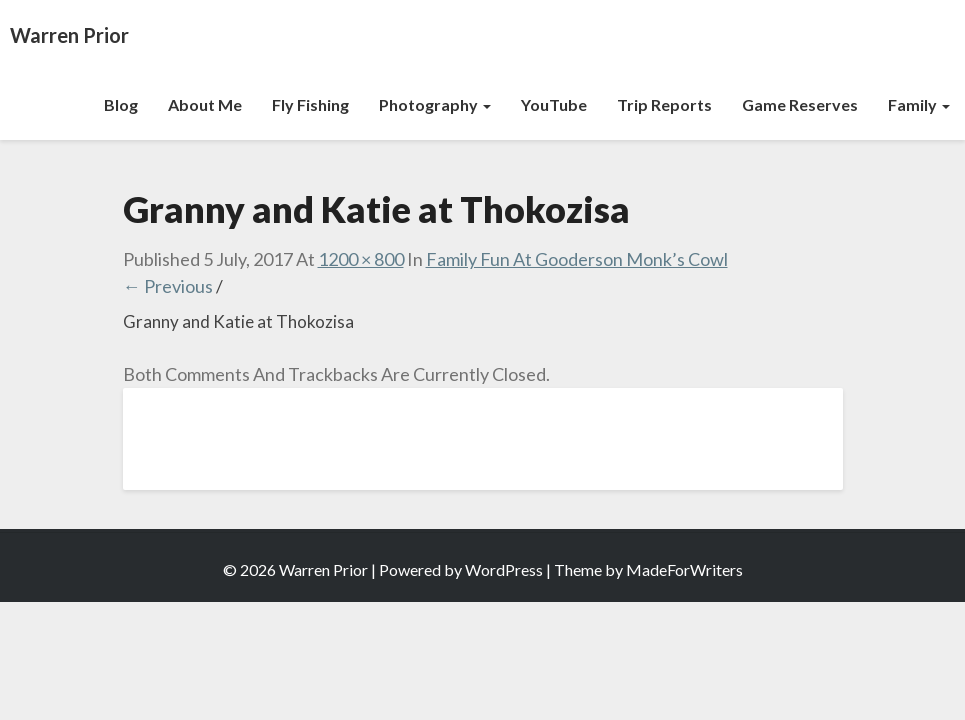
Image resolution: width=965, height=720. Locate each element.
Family (919, 104)
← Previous (168, 286)
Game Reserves (800, 104)
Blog (121, 104)
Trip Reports (664, 104)
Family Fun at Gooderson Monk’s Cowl (577, 259)
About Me (205, 104)
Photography (435, 104)
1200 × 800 (361, 259)
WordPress (504, 569)
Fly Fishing (310, 104)
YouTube (554, 104)
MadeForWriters (684, 569)
